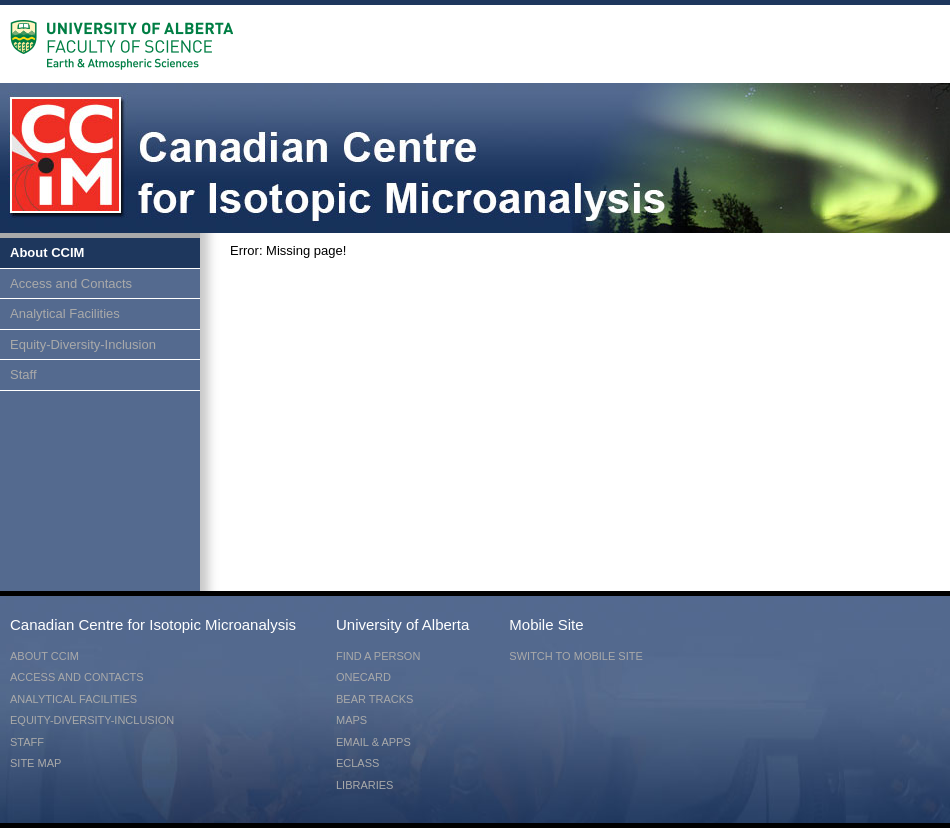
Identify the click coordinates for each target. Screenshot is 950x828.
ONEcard (363, 677)
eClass (357, 763)
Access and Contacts (71, 283)
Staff (23, 374)
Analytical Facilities (65, 313)
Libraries (364, 785)
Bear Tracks (374, 699)
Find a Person (378, 656)
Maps (351, 720)
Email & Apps (373, 742)
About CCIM (47, 252)
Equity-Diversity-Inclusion (83, 344)
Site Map (35, 763)
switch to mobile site (575, 656)
